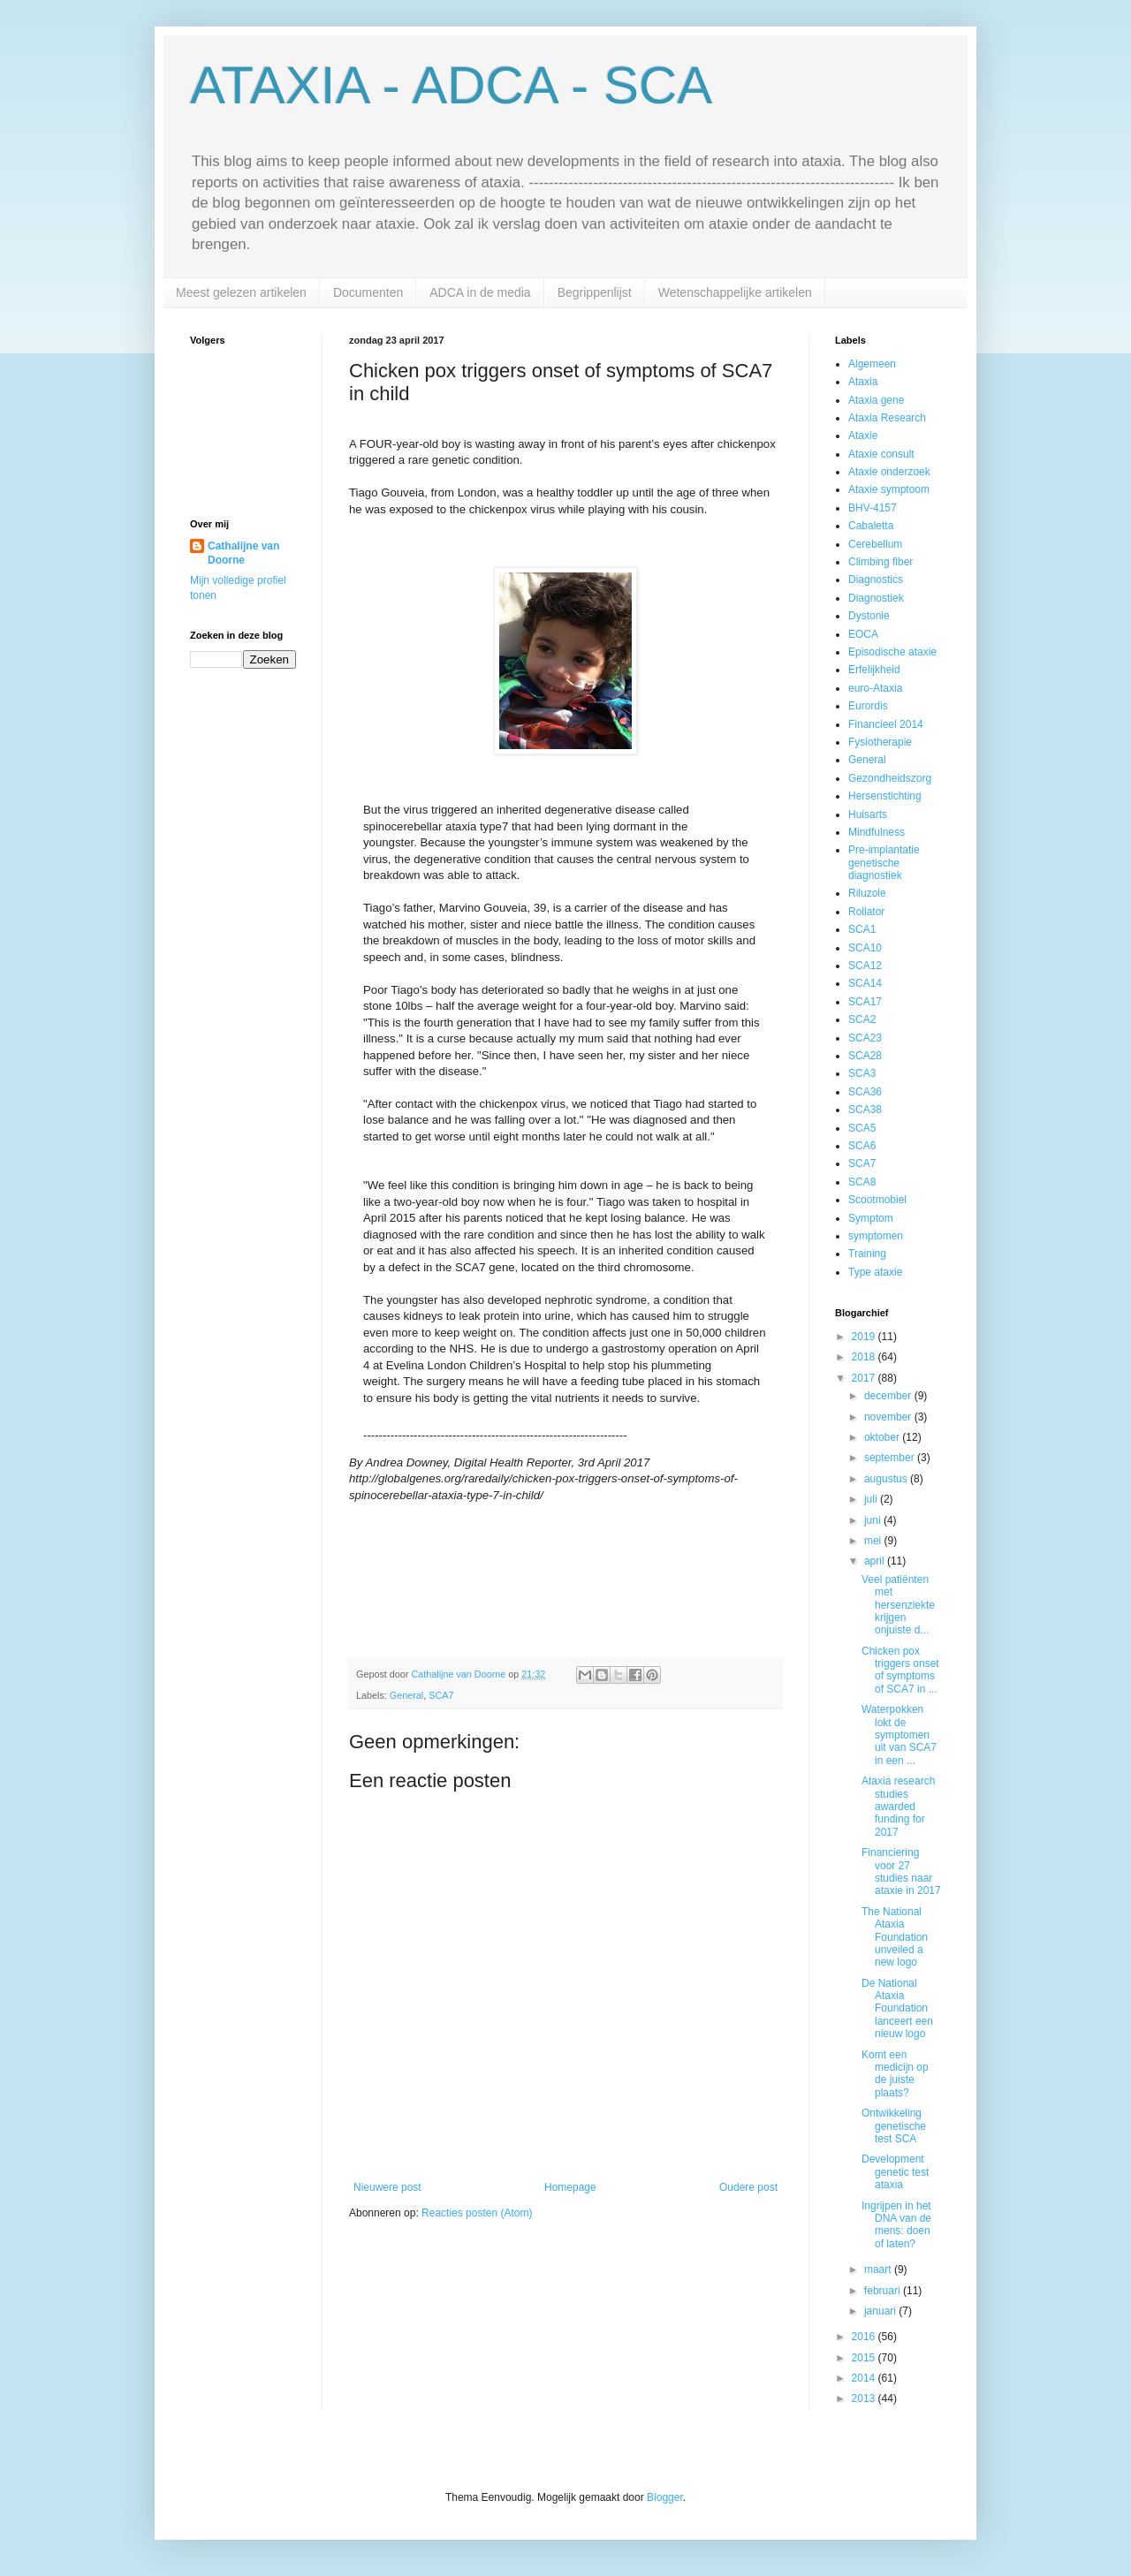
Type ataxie (875, 1272)
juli (872, 1499)
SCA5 (862, 1128)
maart (879, 2269)
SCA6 (862, 1146)
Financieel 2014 (885, 724)
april (875, 1561)
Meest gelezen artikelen (241, 292)
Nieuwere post (387, 2187)
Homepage (570, 2187)
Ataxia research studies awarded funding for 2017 (898, 1806)
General (406, 1695)
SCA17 (865, 1002)
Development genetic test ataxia (895, 2172)
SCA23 (865, 1038)
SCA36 (865, 1092)
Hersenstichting (885, 796)
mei (874, 1540)
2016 (865, 2336)
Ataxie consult (881, 454)
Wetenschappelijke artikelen (735, 292)
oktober (883, 1437)
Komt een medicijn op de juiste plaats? (895, 2074)
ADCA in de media (479, 292)
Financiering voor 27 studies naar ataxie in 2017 (901, 1871)
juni (874, 1520)
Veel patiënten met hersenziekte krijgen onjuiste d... (898, 1605)
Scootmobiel (877, 1199)
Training (867, 1253)
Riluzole (867, 893)
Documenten (368, 292)
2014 (865, 2378)
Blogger (665, 2497)
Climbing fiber (880, 562)
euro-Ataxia (875, 688)
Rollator (866, 911)
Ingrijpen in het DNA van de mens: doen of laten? (896, 2225)
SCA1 (862, 929)
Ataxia (862, 381)
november (889, 1417)
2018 (865, 1357)
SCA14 (865, 983)
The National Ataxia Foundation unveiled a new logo (895, 1937)
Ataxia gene (876, 400)
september (890, 1457)
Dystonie (869, 616)
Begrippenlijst (595, 292)
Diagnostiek (876, 598)
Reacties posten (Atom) (476, 2213)
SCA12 (865, 965)
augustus (887, 1479)
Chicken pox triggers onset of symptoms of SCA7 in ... (900, 1670)
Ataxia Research (887, 418)
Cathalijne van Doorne (243, 553)
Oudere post (748, 2187)
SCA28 (865, 1055)
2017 (865, 1378)
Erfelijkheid (874, 669)
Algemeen (872, 364)
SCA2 (862, 1019)
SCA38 (865, 1109)
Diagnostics (875, 579)
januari (881, 2311)
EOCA (863, 634)
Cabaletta (870, 525)
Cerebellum (875, 544)
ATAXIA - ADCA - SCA (451, 85)
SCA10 (865, 948)
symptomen (875, 1236)
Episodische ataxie (892, 652)
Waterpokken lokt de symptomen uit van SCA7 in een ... (899, 1735)
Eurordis (868, 706)
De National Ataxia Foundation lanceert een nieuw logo (897, 2009)
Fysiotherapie (880, 742)
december (889, 1396)
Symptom (870, 1218)
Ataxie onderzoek (889, 472)
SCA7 (441, 1695)
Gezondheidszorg (889, 778)
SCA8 (862, 1182)
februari (883, 2290)
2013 (865, 2398)
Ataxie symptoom (889, 489)
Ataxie (862, 435)
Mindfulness (876, 832)
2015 (865, 2358)
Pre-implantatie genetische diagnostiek (884, 863)
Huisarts (867, 814)
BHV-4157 (872, 508)
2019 (865, 1336)
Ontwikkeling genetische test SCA (894, 2126)
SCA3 (862, 1073)
